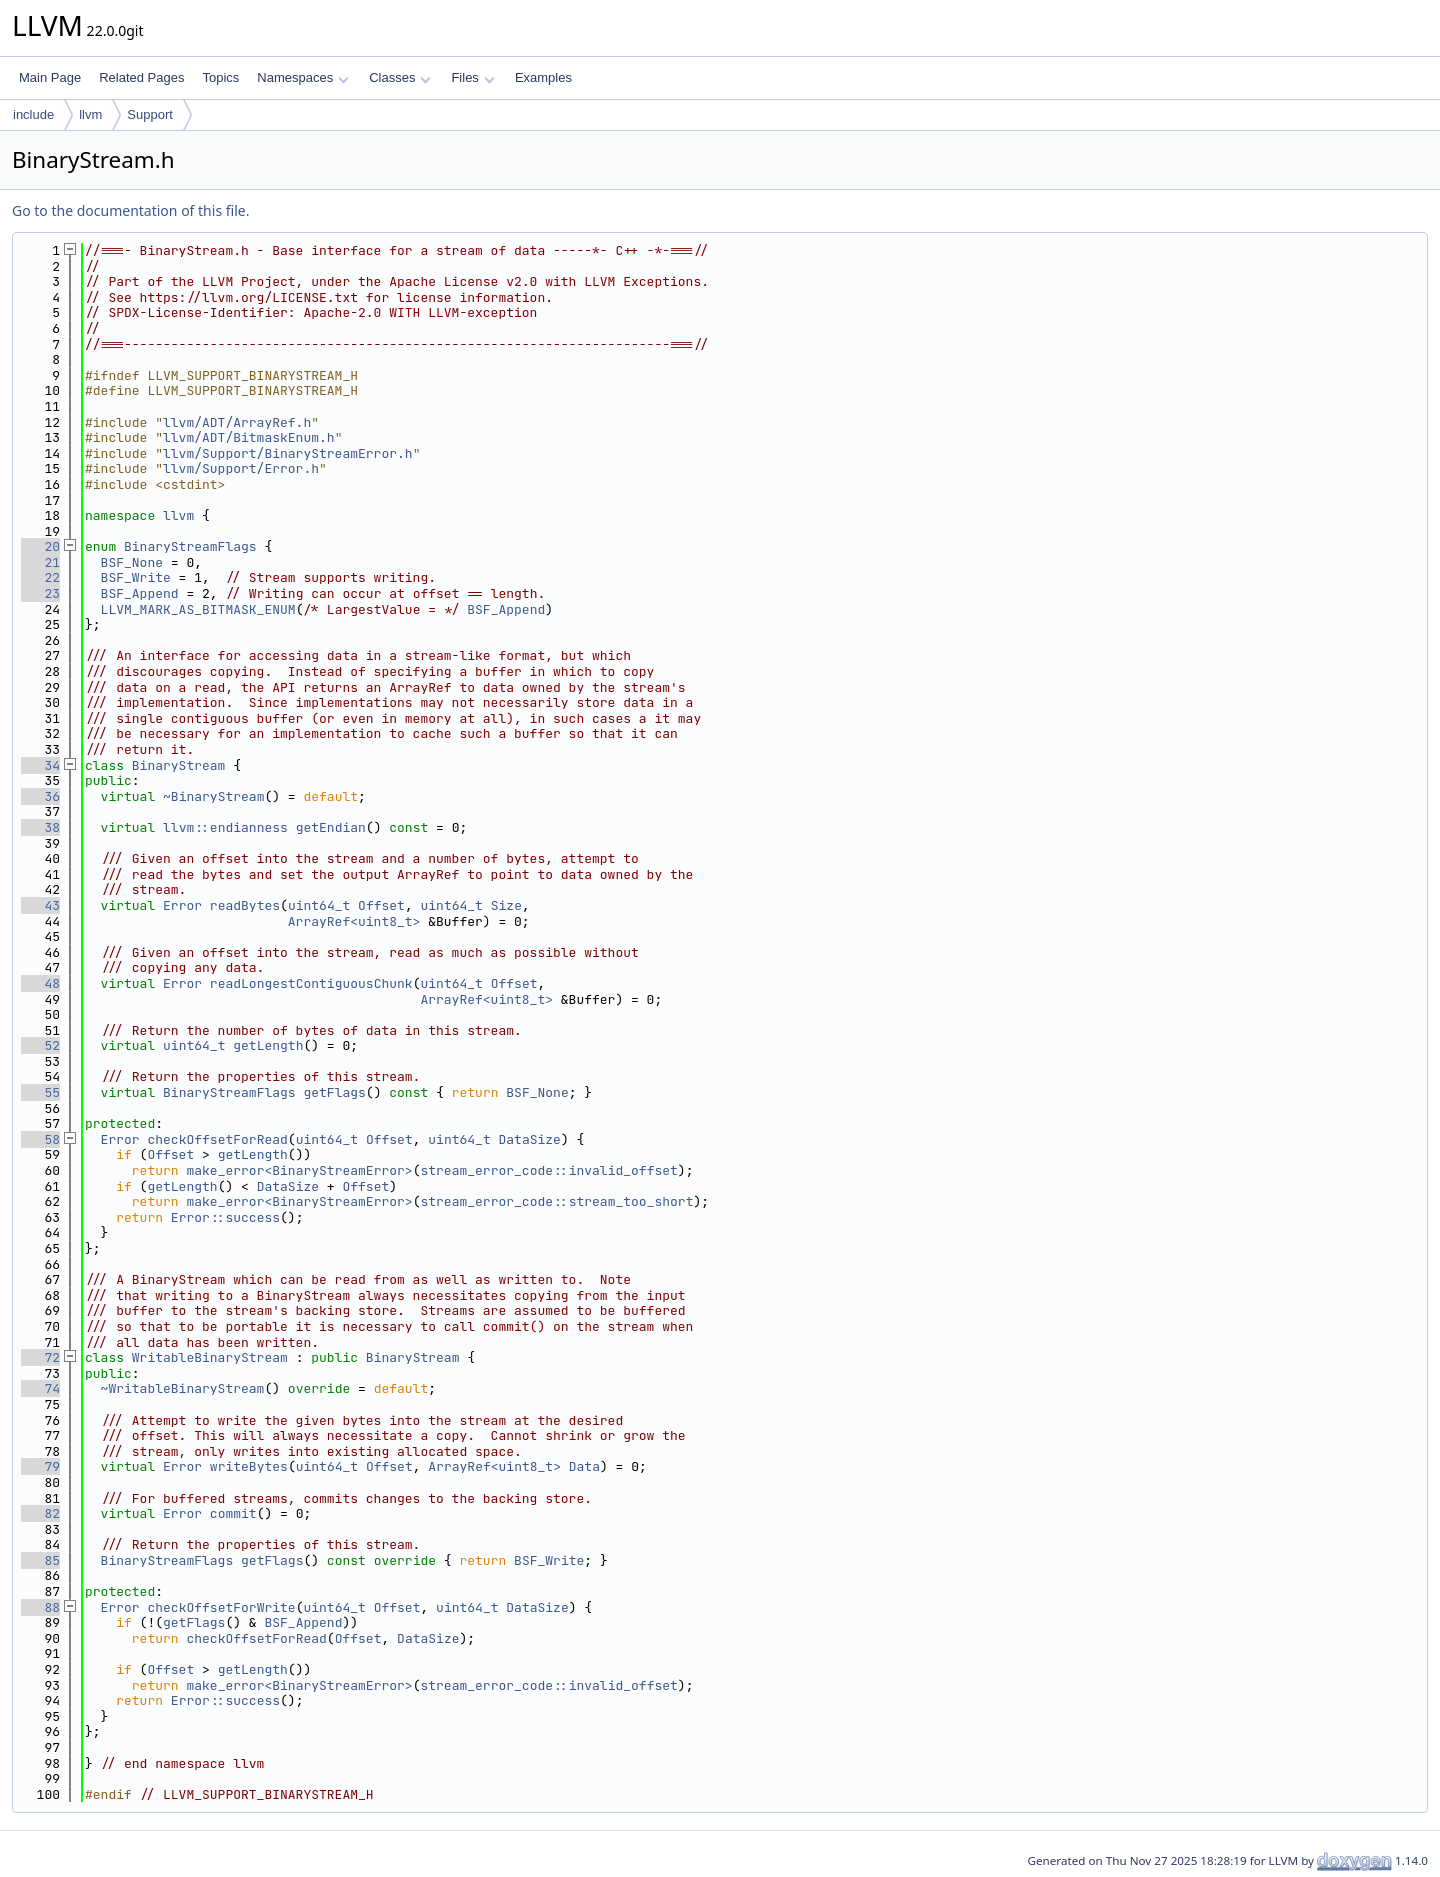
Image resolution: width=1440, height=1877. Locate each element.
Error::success (225, 1217)
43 (40, 905)
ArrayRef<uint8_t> (354, 921)
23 (40, 593)
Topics (220, 77)
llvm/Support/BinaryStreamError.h (288, 453)
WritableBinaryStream (210, 1357)
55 (40, 1092)
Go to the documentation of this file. (130, 210)
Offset (381, 905)
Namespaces (302, 77)
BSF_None (132, 562)
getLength (268, 1045)
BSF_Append (140, 593)
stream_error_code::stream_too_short (556, 1201)
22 (40, 577)
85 (40, 1560)
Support (150, 114)
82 (40, 1513)
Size (506, 905)
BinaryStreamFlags (190, 546)
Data (584, 1466)
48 (40, 983)
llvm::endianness (225, 827)
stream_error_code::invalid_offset (548, 1170)
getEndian (331, 827)
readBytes (245, 905)
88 (40, 1607)
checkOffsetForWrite (221, 1607)
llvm (90, 114)
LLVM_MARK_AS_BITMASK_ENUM (198, 609)
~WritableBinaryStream (183, 1388)
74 (40, 1388)
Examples (543, 77)
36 (40, 796)
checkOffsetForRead (217, 1139)
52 (40, 1045)
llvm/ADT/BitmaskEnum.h (249, 437)
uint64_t (319, 905)
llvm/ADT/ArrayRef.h (237, 422)
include (33, 114)
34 (40, 765)
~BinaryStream (213, 796)
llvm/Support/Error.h (241, 468)
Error (182, 905)
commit (233, 1513)
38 (40, 827)
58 (40, 1139)
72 (40, 1357)
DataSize (530, 1139)
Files (472, 77)
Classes (400, 77)
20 (40, 546)
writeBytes (249, 1466)
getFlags (334, 1092)
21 (40, 562)
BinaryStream (179, 765)
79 (40, 1466)
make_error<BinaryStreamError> (299, 1170)
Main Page (50, 77)
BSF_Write (136, 577)
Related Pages (141, 77)
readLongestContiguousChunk (311, 983)
